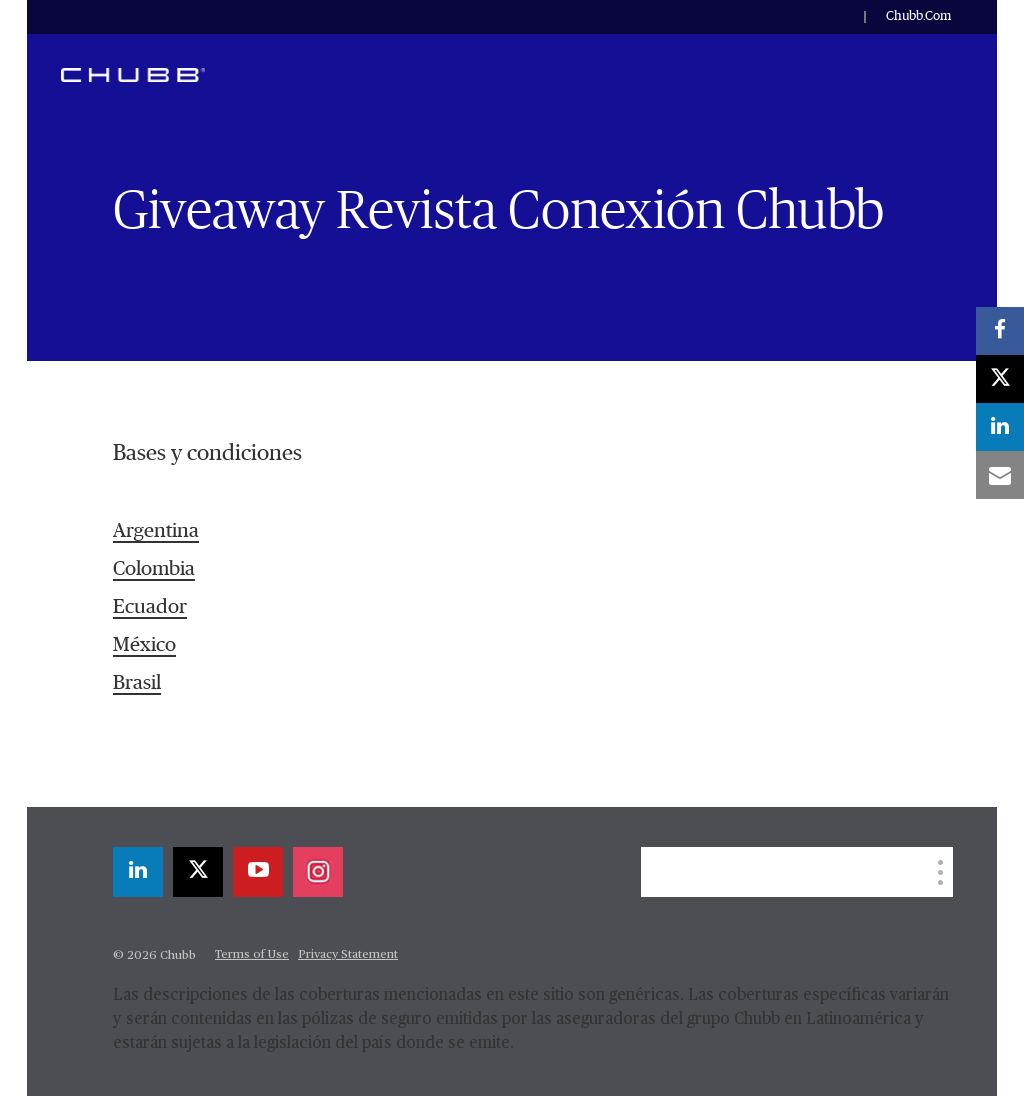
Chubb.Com (918, 16)
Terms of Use (252, 955)
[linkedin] (138, 872)
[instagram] (318, 872)
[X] (198, 872)
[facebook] (1000, 331)
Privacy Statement (348, 955)
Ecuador (150, 607)
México (144, 645)
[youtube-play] (258, 872)
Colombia (154, 569)
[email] (1000, 475)
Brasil (137, 683)
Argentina (156, 531)
